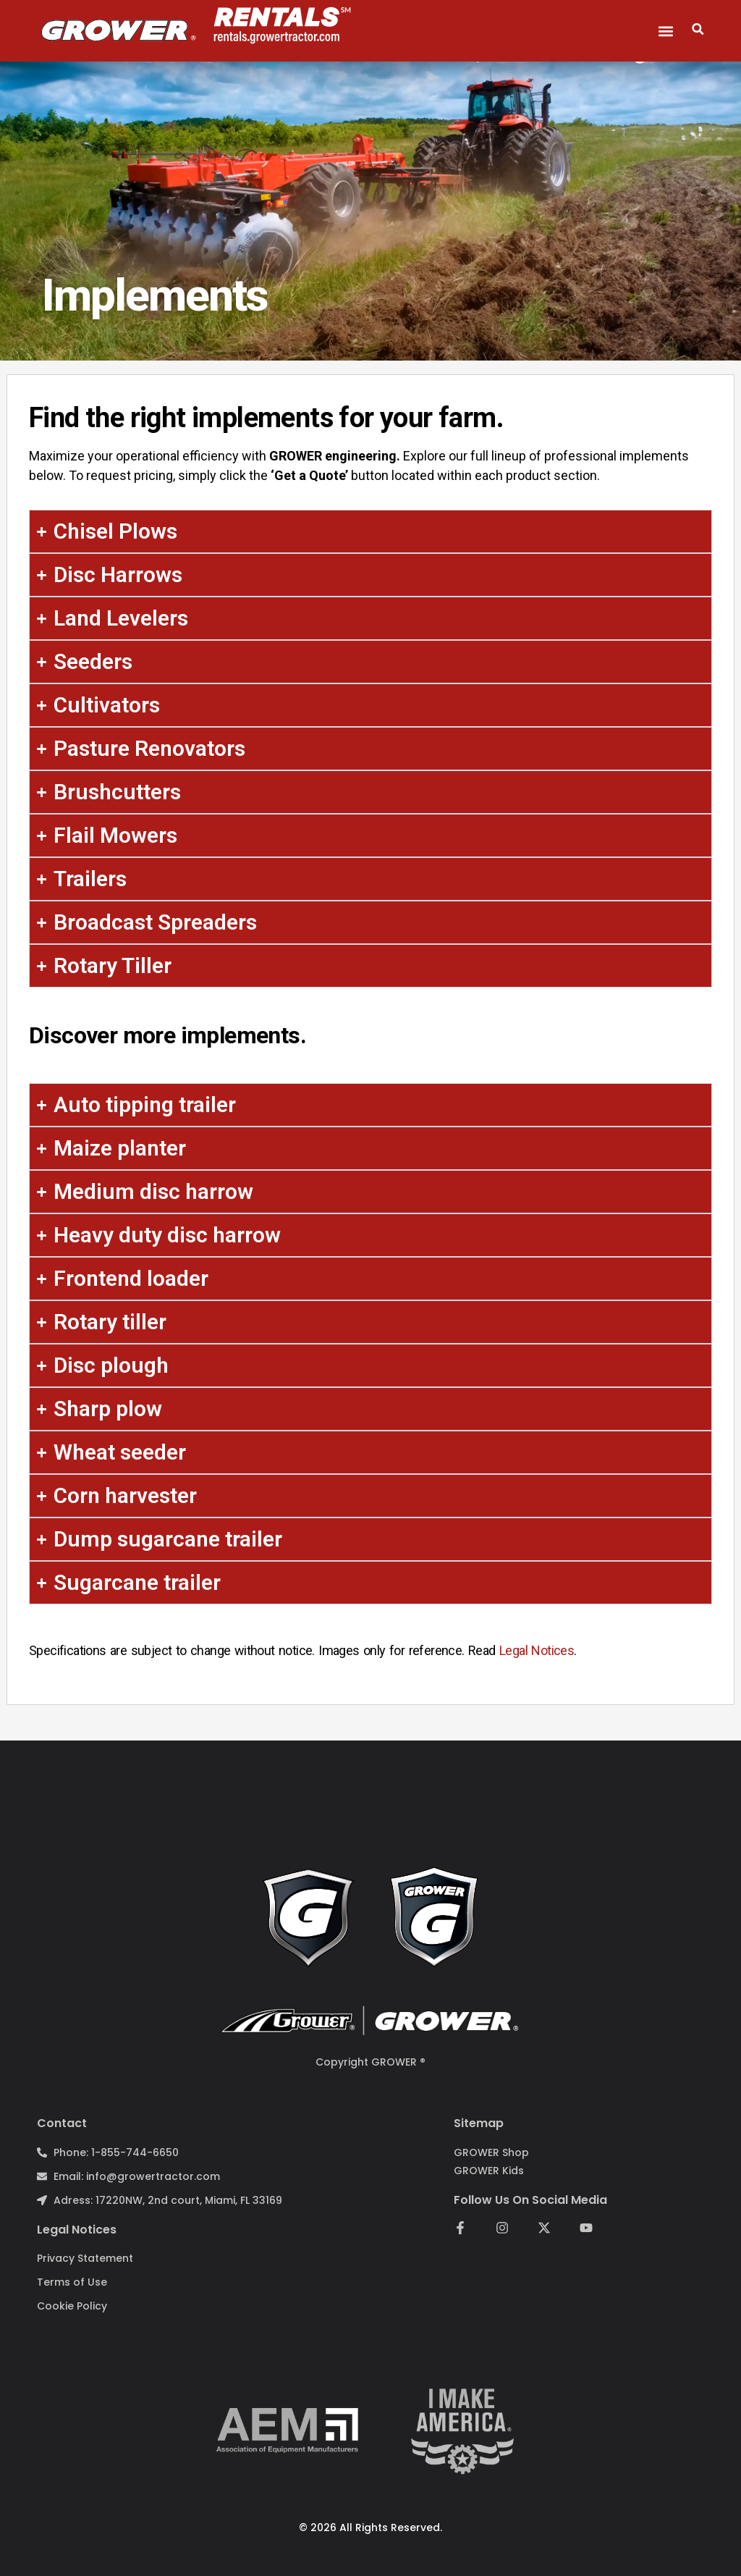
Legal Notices (536, 1650)
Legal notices (77, 2229)
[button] (666, 31)
